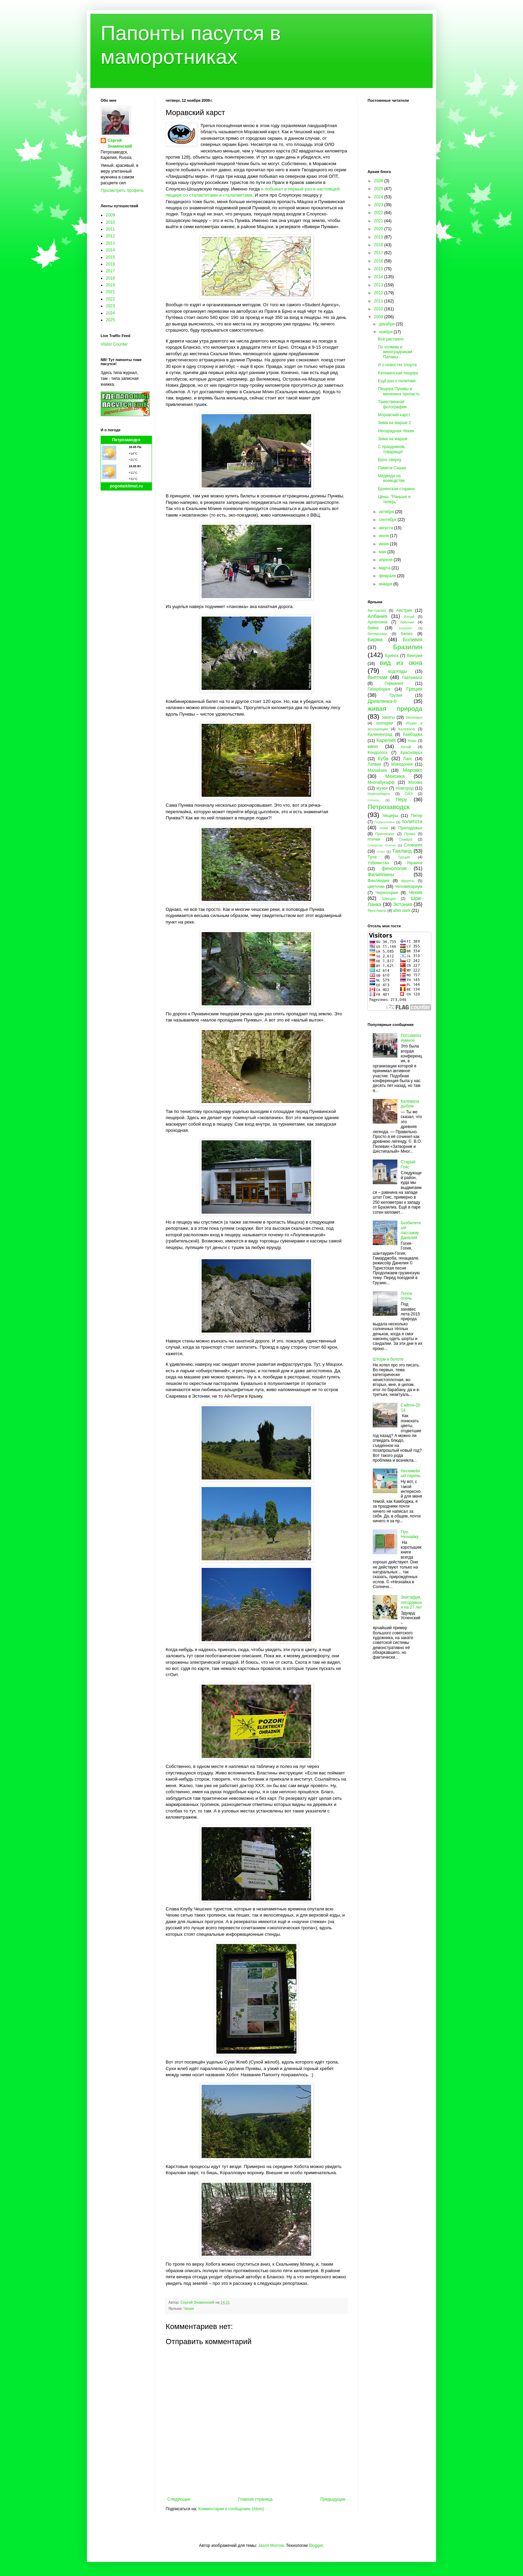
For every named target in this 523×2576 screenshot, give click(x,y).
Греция (414, 689)
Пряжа (410, 834)
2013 (110, 243)
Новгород (405, 788)
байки (373, 628)
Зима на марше (393, 438)
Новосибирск (379, 794)
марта (385, 568)
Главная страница (255, 2499)
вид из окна (401, 662)
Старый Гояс (408, 1164)
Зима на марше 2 (394, 422)
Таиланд (402, 851)
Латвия (374, 764)
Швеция (389, 898)
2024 (110, 313)
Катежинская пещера (398, 373)
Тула (372, 857)
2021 (110, 291)
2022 (110, 299)
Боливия (412, 639)
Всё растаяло (391, 339)
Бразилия (407, 647)
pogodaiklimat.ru (126, 486)
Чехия (188, 2308)
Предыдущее (332, 2499)
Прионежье (385, 834)
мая (383, 551)
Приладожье (410, 828)
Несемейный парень (411, 1473)
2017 (110, 271)
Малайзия (377, 770)
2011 (110, 229)
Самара (405, 839)
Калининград (380, 734)
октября (387, 511)
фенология (394, 868)
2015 (110, 257)
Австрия (404, 610)
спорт (381, 851)
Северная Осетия (382, 845)
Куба (383, 758)
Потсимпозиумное (411, 1038)
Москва (415, 782)
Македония (401, 764)
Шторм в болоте (388, 1359)
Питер (416, 815)
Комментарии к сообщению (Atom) (231, 2508)
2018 (110, 278)
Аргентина (377, 622)
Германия (394, 683)
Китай (406, 747)
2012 (110, 236)
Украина (414, 862)
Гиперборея (379, 689)
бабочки (407, 622)
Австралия (377, 610)
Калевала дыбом (410, 1104)
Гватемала (412, 677)
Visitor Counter (114, 344)
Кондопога (377, 752)
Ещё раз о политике (397, 381)
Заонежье (414, 717)
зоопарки (384, 723)
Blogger (316, 2545)
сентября (388, 519)
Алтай (409, 617)
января (386, 584)
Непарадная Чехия (396, 431)
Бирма (375, 639)
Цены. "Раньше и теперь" (394, 499)
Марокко (412, 770)
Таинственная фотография (392, 404)
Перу (401, 799)
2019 (110, 285)
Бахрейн (405, 628)
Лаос (407, 758)
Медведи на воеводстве (391, 478)
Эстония (402, 904)
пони (384, 828)
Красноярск (411, 752)
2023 (110, 306)
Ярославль (377, 910)
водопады (397, 671)
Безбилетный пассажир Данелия (411, 1230)
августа (386, 527)
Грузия (396, 695)
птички (374, 839)
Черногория (386, 892)
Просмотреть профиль (122, 190)
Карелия (386, 740)
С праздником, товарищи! (392, 449)
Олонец (374, 800)
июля (384, 535)
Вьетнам (377, 677)
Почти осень (406, 1296)
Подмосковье (384, 822)
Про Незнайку (410, 1534)
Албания (377, 616)
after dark (401, 910)
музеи (382, 788)
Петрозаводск (126, 439)
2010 (110, 222)
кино (373, 746)
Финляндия (378, 880)
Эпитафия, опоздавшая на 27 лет (411, 1602)
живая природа (395, 708)
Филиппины (381, 874)
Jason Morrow (271, 2545)
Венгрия (414, 655)
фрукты (407, 881)
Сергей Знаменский (119, 143)
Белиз (406, 633)
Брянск (392, 655)
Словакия (413, 845)
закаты (388, 717)
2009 (110, 215)
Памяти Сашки (392, 468)
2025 (110, 320)
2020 (379, 228)
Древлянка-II (382, 701)
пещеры (390, 815)
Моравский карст (394, 414)
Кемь (412, 741)
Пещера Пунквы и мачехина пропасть (399, 391)
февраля (388, 575)
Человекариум (408, 886)
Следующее (178, 2499)
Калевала (406, 729)
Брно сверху (389, 459)
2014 (110, 250)
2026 (379, 180)
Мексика (395, 776)
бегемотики (377, 634)
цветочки (376, 886)
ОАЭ (409, 794)
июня (384, 544)
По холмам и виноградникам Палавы (395, 352)
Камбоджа (412, 734)
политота (412, 821)
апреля (386, 559)
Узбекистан (378, 862)
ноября (386, 332)
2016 (110, 264)
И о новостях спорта (397, 364)
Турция (404, 857)
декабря (387, 324)
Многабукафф (381, 782)
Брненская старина (396, 488)
